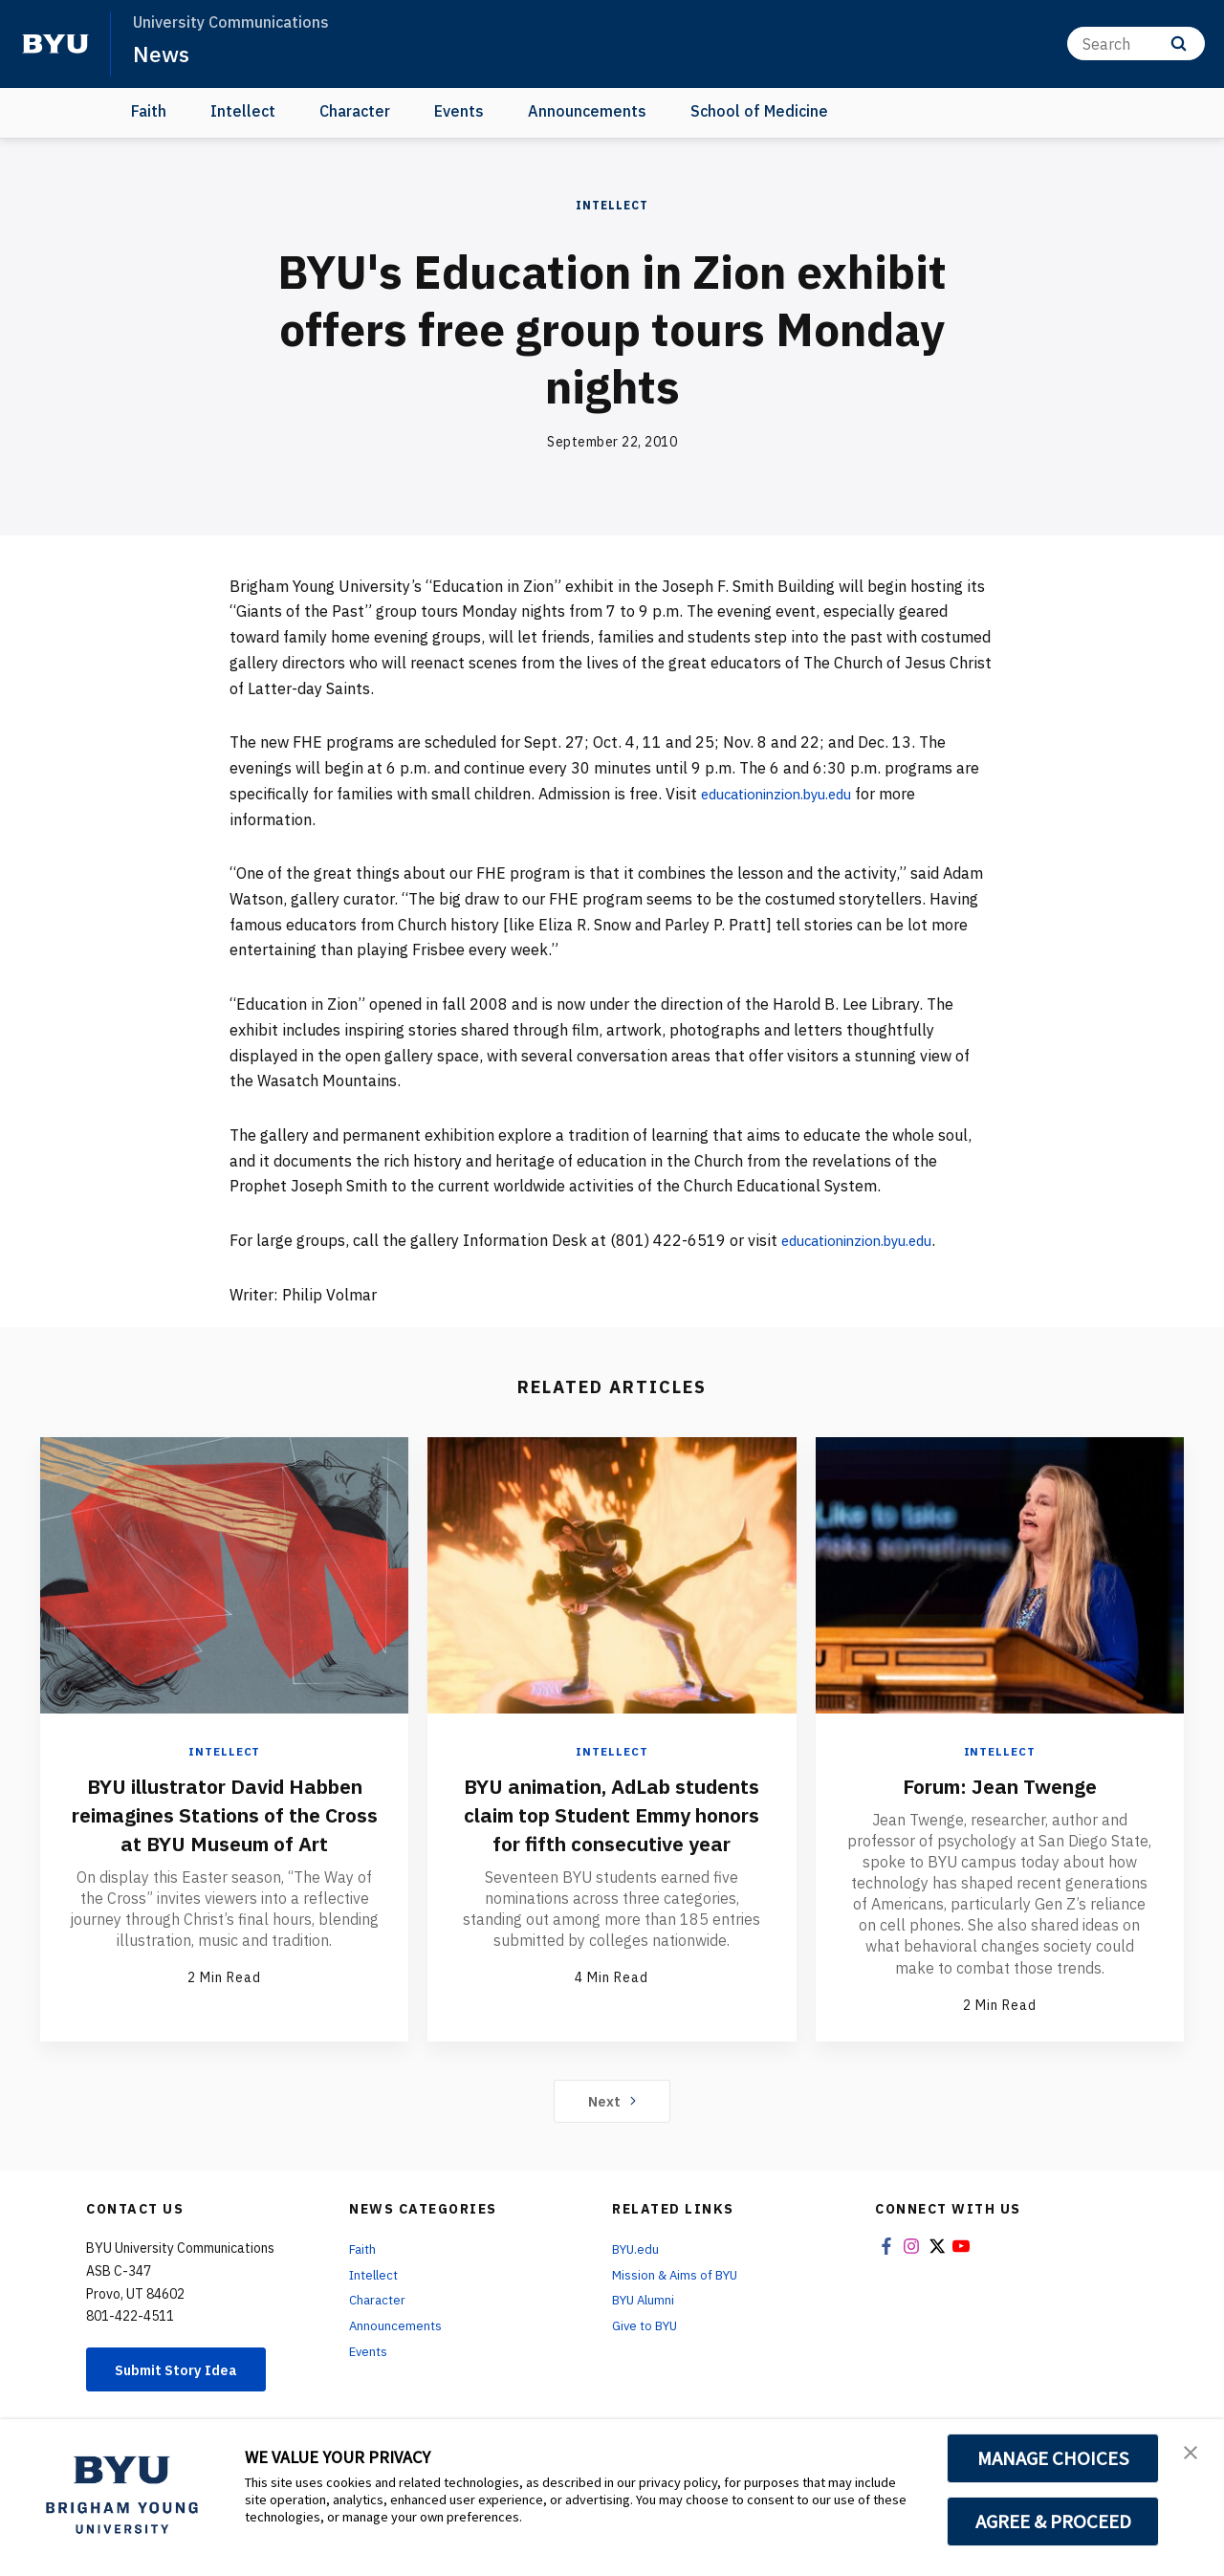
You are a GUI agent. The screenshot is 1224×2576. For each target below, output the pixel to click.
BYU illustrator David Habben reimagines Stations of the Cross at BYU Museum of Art (224, 1828)
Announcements (587, 110)
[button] (1192, 2454)
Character (354, 110)
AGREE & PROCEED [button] (1053, 2521)
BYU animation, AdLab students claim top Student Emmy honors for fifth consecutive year (612, 1828)
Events (459, 110)
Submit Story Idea (185, 2372)
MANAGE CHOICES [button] (1053, 2458)
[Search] (1136, 43)
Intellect (242, 110)
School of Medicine (759, 110)
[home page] (55, 44)
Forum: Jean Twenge (999, 1785)
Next (612, 2101)
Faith (148, 110)
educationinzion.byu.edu (786, 793)
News (162, 53)
